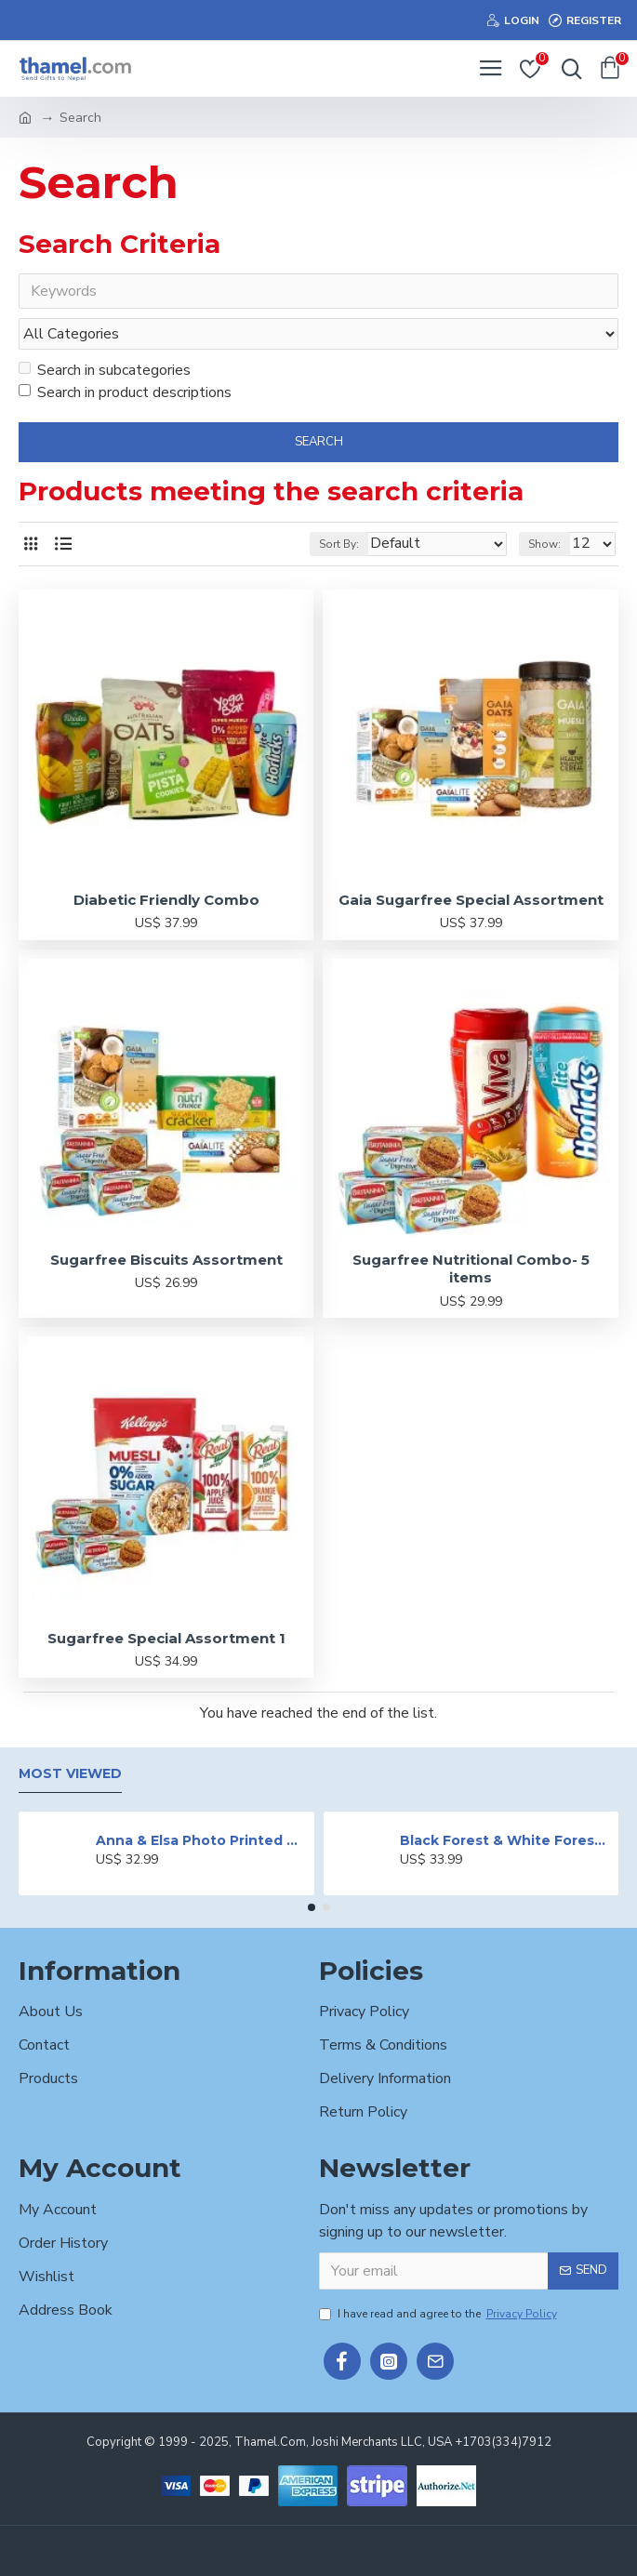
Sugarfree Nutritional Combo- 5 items (471, 1269)
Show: (544, 544)
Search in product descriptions (125, 392)
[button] (311, 1907)
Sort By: (339, 544)
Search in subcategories (105, 370)
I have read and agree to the (439, 2313)
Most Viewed (70, 1774)
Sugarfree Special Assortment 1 (166, 1638)
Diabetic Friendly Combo (166, 900)
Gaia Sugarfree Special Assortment (471, 900)
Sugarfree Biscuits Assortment (166, 1259)
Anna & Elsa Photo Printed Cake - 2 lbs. (202, 1840)
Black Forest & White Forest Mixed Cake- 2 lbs (506, 1840)
